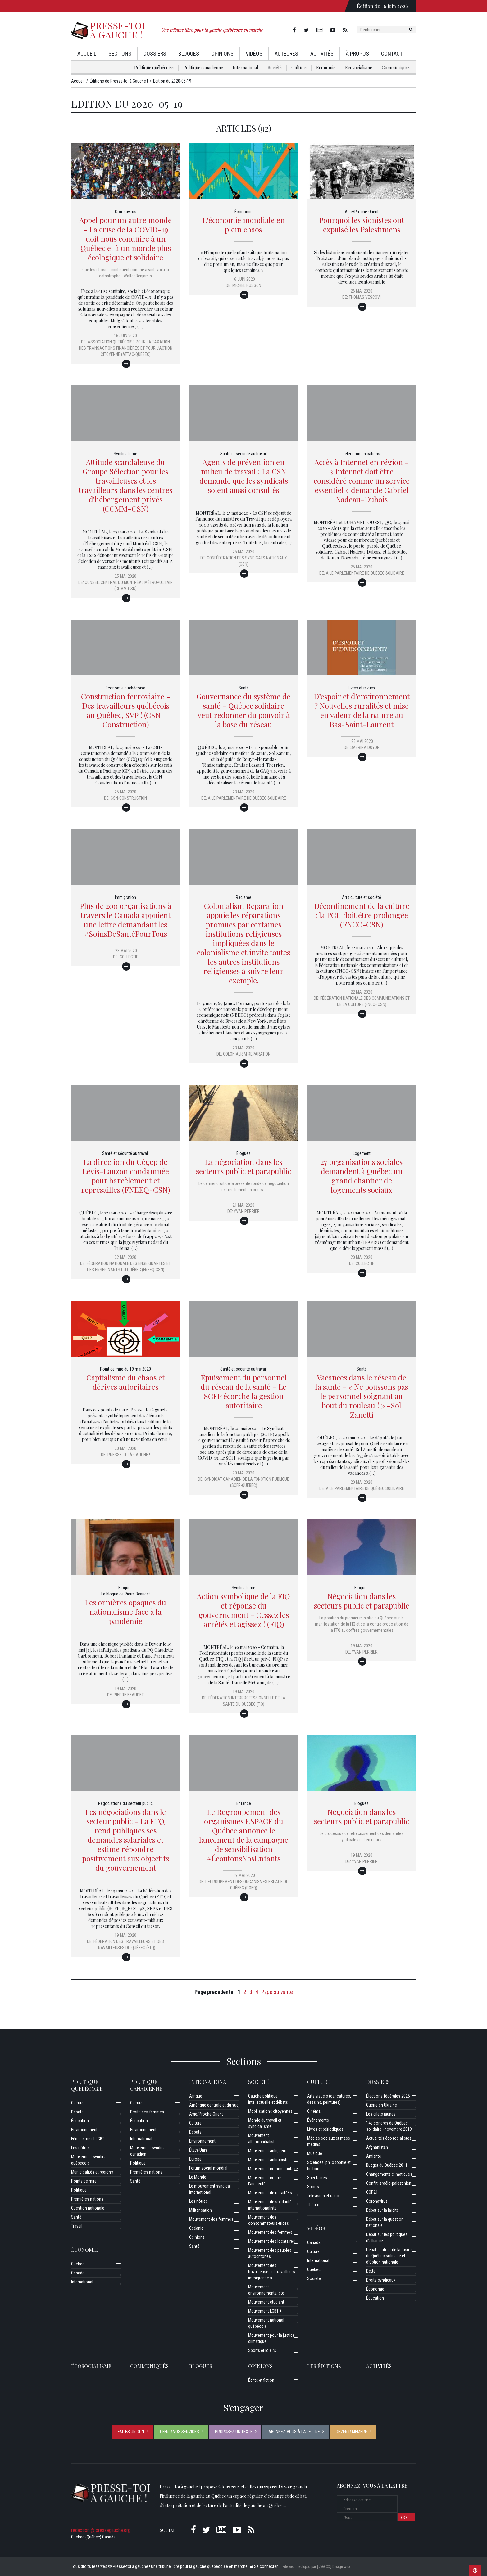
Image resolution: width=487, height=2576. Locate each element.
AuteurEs (286, 53)
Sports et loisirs (262, 2350)
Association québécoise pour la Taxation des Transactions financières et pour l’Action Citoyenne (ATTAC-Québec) (125, 348)
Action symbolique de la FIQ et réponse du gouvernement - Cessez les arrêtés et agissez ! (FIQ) (243, 1610)
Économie (325, 67)
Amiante (373, 2156)
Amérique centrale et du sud (214, 2105)
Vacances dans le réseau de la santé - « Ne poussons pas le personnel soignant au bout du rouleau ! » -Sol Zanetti (361, 1396)
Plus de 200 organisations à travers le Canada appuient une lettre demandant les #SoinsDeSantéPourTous (125, 920)
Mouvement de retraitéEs (270, 2192)
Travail (76, 2226)
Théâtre (314, 2204)
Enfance (243, 1803)
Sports (313, 2186)
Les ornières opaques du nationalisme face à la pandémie (125, 1611)
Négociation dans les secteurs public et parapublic (361, 1600)
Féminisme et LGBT (87, 2138)
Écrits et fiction (261, 2380)
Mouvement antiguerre (268, 2150)
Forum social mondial (208, 2167)
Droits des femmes (147, 2111)
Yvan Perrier (247, 1211)
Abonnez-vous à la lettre (294, 2431)
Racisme (243, 897)
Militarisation (200, 2210)
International (245, 67)
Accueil (86, 53)
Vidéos (254, 53)
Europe (195, 2158)
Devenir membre (351, 2431)
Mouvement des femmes (211, 2219)
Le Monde (197, 2176)
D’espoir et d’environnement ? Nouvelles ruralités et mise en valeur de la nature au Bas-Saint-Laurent (362, 710)
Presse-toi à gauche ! (128, 1454)
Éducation (80, 2120)
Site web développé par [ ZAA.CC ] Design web (316, 2567)
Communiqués (396, 67)
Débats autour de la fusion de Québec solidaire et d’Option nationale (389, 2255)
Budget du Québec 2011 (386, 2165)
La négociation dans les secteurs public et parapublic (243, 1166)
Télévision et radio (323, 2195)
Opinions (222, 53)
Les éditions (324, 2366)
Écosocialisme (358, 67)
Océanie (196, 2228)
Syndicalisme (125, 453)
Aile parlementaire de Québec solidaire (365, 573)
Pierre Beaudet (129, 1694)
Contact (392, 53)
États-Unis (198, 2149)
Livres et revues (361, 687)
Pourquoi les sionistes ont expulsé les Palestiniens (361, 224)
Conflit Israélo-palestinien (388, 2183)
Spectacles (317, 2177)
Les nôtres (80, 2147)
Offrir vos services (179, 2431)
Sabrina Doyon (365, 747)
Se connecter (264, 2566)
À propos (357, 53)
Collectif (129, 956)
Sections (119, 53)
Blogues (188, 53)
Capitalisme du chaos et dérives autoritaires (125, 1382)
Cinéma (314, 2111)
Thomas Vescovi (365, 297)
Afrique (195, 2096)
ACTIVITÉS (379, 2366)
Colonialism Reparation (247, 1054)
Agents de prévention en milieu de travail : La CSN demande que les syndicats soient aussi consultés (243, 476)
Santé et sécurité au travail (243, 453)
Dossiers (154, 53)
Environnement (84, 2129)
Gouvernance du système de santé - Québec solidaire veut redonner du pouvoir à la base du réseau (243, 710)
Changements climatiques (389, 2174)
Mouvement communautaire (273, 2168)
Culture (299, 67)
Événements (318, 2120)
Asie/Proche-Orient (362, 211)
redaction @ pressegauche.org (100, 2530)
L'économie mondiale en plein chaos (244, 224)
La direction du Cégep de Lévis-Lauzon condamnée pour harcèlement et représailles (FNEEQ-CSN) (125, 1176)
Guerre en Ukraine (381, 2105)
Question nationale (87, 2208)
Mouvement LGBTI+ (265, 2311)
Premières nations (87, 2199)
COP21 (372, 2192)
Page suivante (277, 1992)
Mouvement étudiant (266, 2302)
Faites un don (131, 2431)
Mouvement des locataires (271, 2241)
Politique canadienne (203, 67)
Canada (77, 2272)
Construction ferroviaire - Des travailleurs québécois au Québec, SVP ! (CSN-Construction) (125, 710)
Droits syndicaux (380, 2280)
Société (275, 67)
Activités (322, 53)
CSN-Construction (129, 798)
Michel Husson (246, 285)
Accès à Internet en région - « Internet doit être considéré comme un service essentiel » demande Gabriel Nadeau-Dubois (362, 480)
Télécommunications (361, 453)
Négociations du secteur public (125, 1803)
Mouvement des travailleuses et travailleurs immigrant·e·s (271, 2271)
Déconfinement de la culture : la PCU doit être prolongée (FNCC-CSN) (361, 915)
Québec (77, 2263)
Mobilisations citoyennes (270, 2111)
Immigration (125, 897)
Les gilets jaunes (381, 2114)
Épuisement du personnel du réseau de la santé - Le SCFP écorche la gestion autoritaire (244, 1391)
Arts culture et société (361, 897)
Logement (362, 1153)
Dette (370, 2271)
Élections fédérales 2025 (388, 2096)
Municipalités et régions (92, 2172)
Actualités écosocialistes (389, 2138)
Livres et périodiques (325, 2129)
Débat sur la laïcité (382, 2210)
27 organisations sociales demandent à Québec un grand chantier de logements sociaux (362, 1176)
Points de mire (84, 2181)
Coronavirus (125, 211)
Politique (79, 2190)
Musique (314, 2153)
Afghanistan (377, 2147)
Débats (77, 2111)
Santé (244, 687)
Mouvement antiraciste (268, 2159)
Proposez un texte (234, 2431)
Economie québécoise (125, 687)
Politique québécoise (154, 67)
